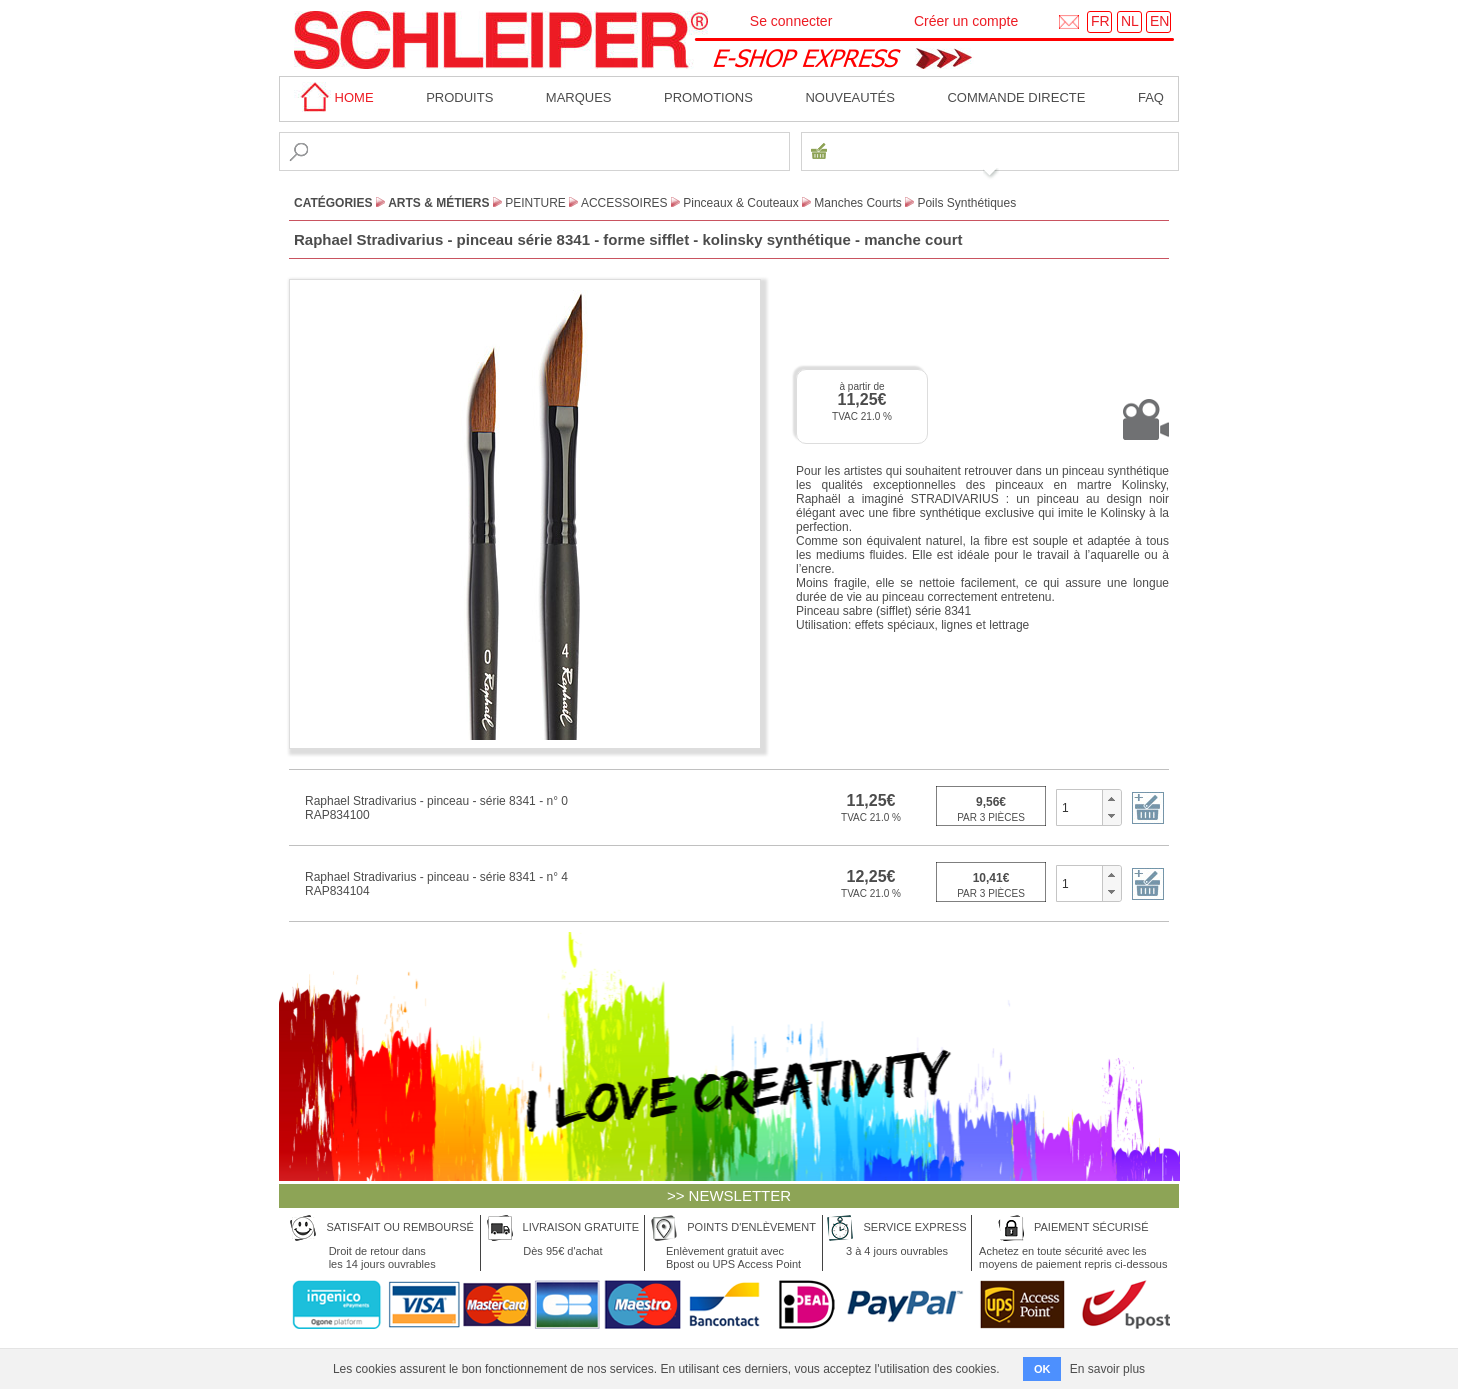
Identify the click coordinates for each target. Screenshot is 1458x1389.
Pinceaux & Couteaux (740, 203)
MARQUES (579, 97)
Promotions (708, 97)
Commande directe (1016, 97)
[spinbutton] (1079, 807)
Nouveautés (850, 97)
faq (1151, 97)
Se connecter (791, 21)
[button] (1111, 799)
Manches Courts (857, 203)
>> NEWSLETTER (729, 1195)
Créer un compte (966, 21)
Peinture (535, 203)
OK (1042, 1369)
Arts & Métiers (438, 203)
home (334, 97)
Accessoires (624, 203)
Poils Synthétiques (966, 203)
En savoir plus (1107, 1369)
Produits (459, 97)
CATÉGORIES (333, 203)
